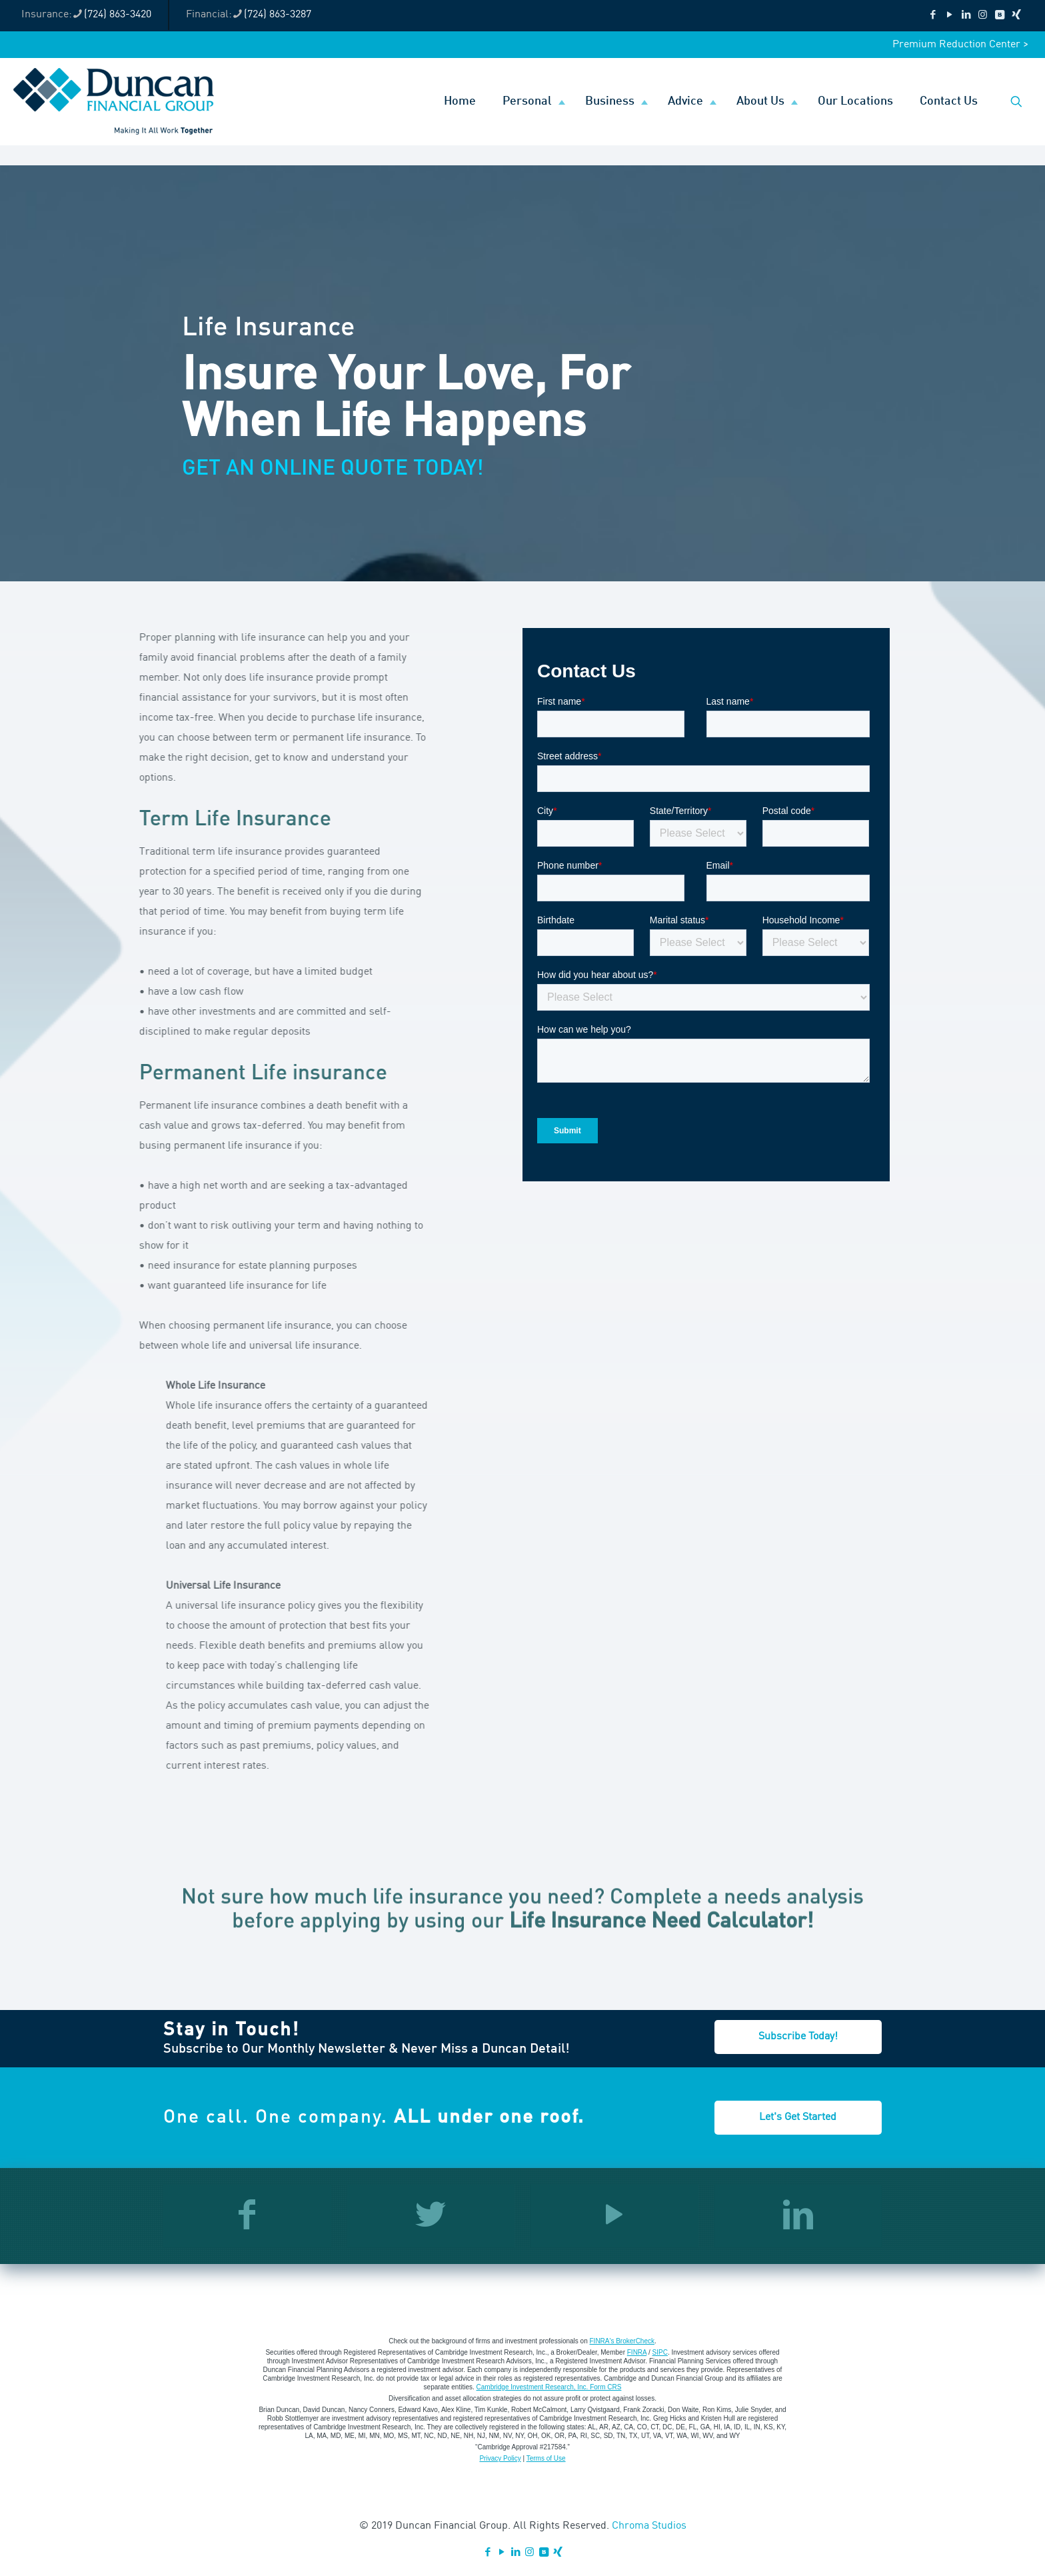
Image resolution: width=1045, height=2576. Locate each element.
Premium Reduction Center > (960, 44)
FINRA (636, 2352)
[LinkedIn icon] (966, 16)
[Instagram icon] (983, 16)
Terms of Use (546, 2458)
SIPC (660, 2352)
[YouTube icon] (949, 16)
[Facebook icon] (933, 16)
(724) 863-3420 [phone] (117, 14)
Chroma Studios (649, 2526)
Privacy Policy (500, 2458)
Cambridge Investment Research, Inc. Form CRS (549, 2387)
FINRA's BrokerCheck (622, 2341)
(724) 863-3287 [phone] (277, 14)
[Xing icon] (1016, 16)
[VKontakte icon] (999, 16)
